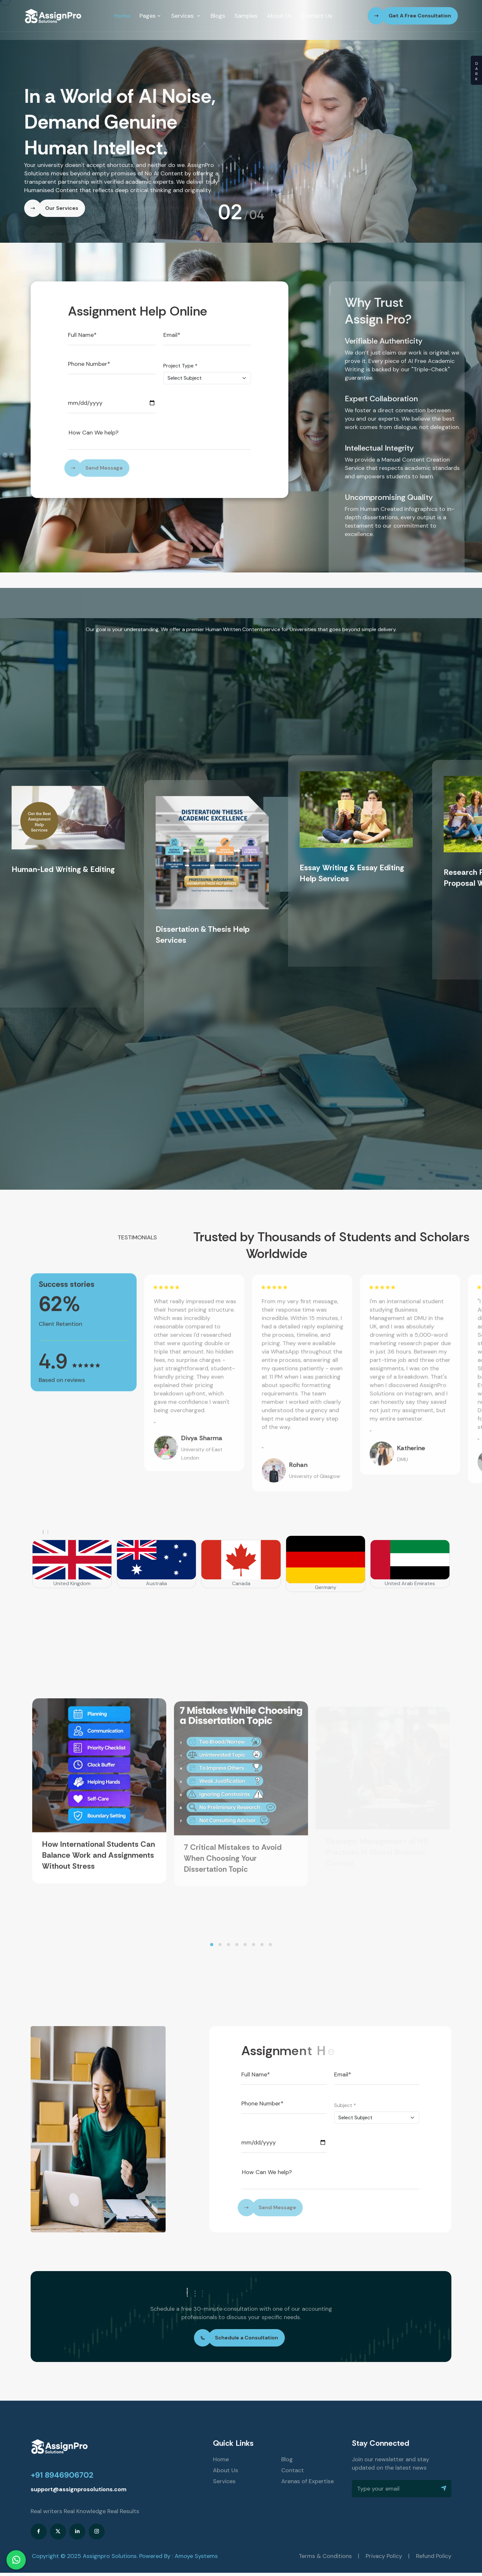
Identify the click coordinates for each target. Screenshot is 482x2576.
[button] (211, 1944)
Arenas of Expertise (307, 2481)
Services (186, 16)
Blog (287, 2459)
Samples (246, 16)
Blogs (218, 16)
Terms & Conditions (325, 2556)
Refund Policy (433, 2556)
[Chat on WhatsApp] (16, 2560)
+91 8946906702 (62, 2475)
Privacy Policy (384, 2556)
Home (122, 16)
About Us (279, 16)
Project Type (180, 365)
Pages (151, 16)
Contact (292, 2470)
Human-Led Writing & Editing (63, 869)
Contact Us (316, 16)
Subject (345, 2105)
